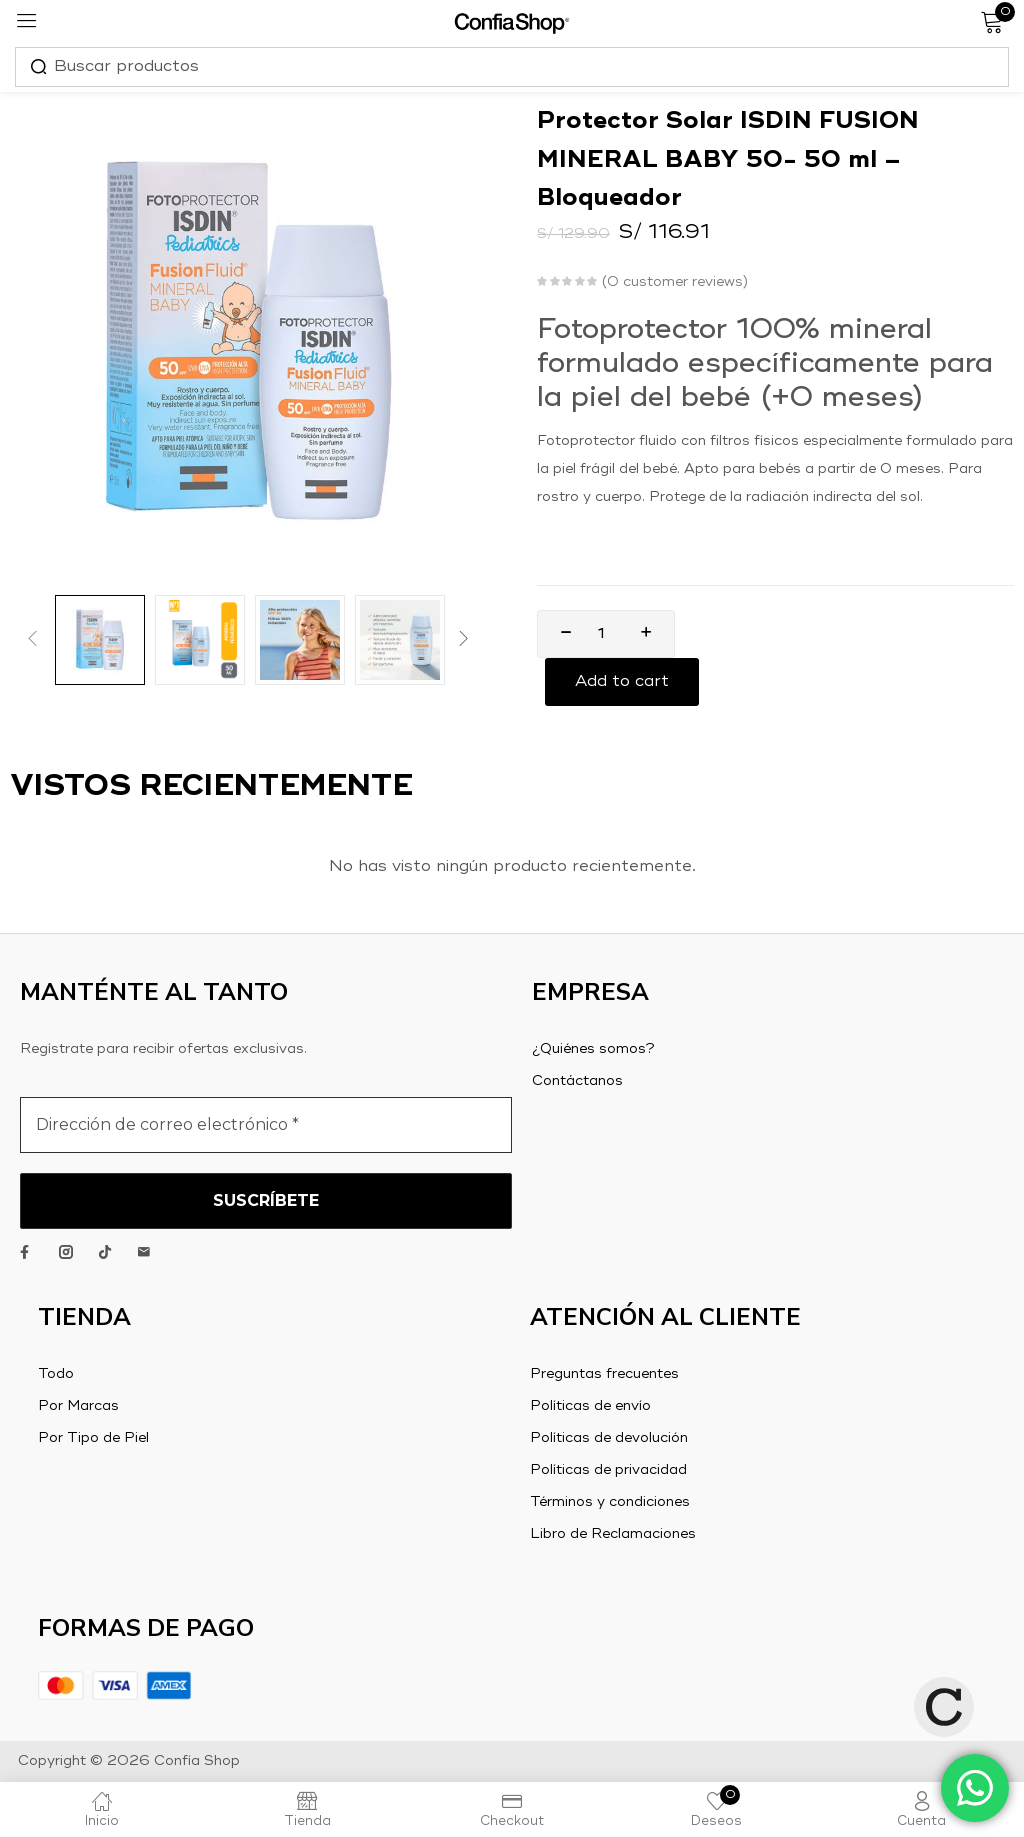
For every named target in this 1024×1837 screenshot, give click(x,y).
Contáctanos (577, 1081)
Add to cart (622, 682)
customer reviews (675, 282)
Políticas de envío (590, 1406)
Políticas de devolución (609, 1438)
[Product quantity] (601, 634)
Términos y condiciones (610, 1502)
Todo (56, 1374)
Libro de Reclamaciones (613, 1534)
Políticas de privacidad (608, 1470)
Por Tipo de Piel (93, 1438)
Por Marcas (78, 1406)
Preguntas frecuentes (604, 1374)
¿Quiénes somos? (593, 1049)
